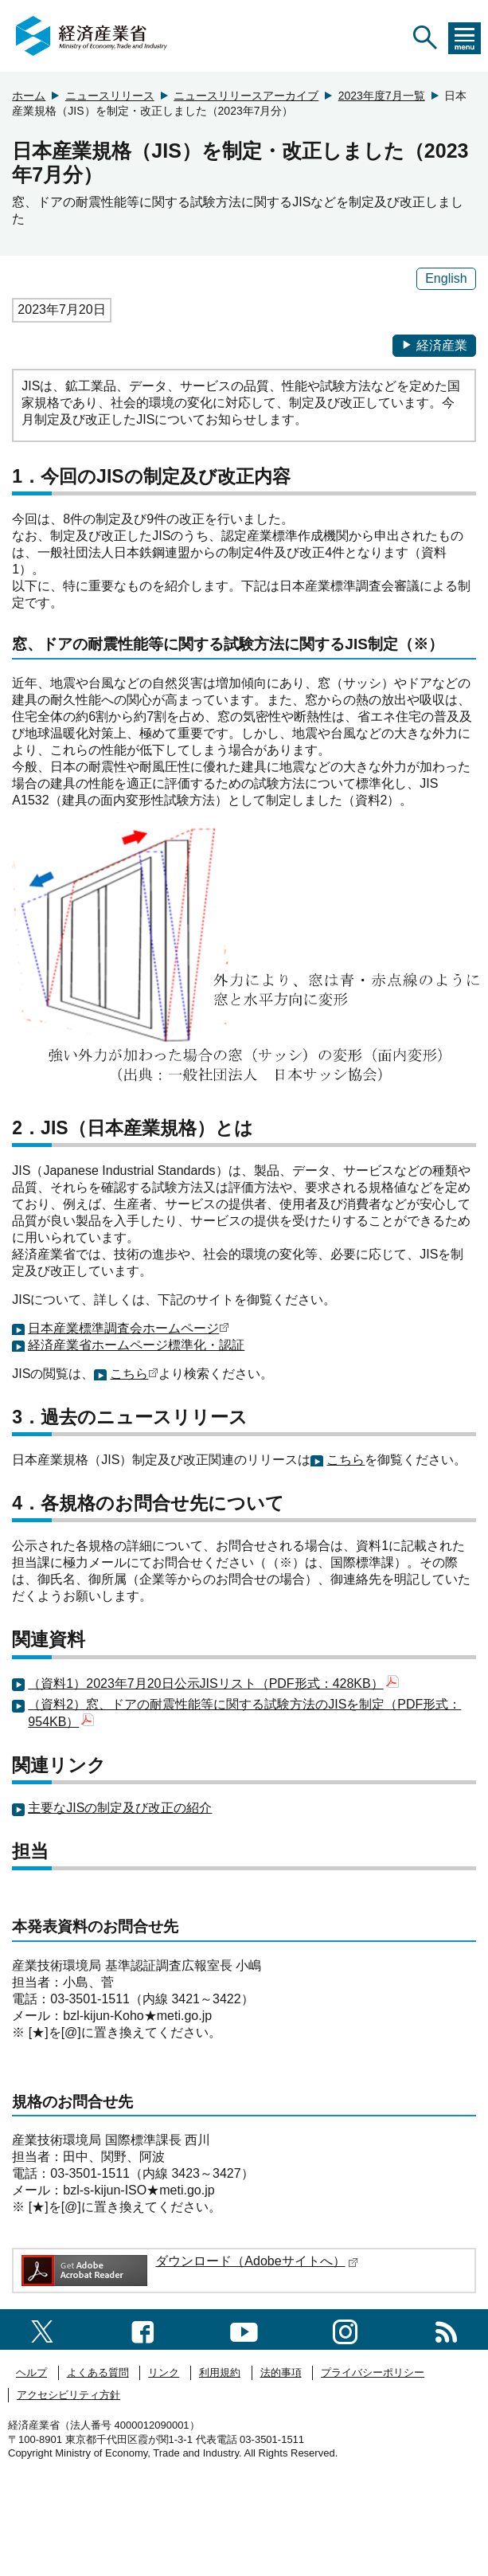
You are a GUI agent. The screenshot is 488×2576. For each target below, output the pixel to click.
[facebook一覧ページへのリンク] (143, 2328)
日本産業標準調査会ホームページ (123, 1328)
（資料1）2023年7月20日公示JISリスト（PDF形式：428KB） (213, 1683)
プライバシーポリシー (372, 2372)
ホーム (28, 95)
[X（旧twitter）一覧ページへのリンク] (42, 2329)
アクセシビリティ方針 (68, 2395)
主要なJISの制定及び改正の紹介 (120, 1808)
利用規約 (219, 2372)
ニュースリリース (109, 95)
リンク (163, 2372)
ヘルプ (31, 2372)
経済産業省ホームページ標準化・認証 (136, 1345)
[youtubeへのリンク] (244, 2328)
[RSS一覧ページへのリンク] (446, 2328)
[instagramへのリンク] (345, 2328)
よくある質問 (98, 2372)
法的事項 (281, 2372)
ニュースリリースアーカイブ (246, 95)
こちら (129, 1373)
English (446, 278)
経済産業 (434, 345)
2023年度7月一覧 (381, 95)
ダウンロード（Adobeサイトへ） (256, 2261)
